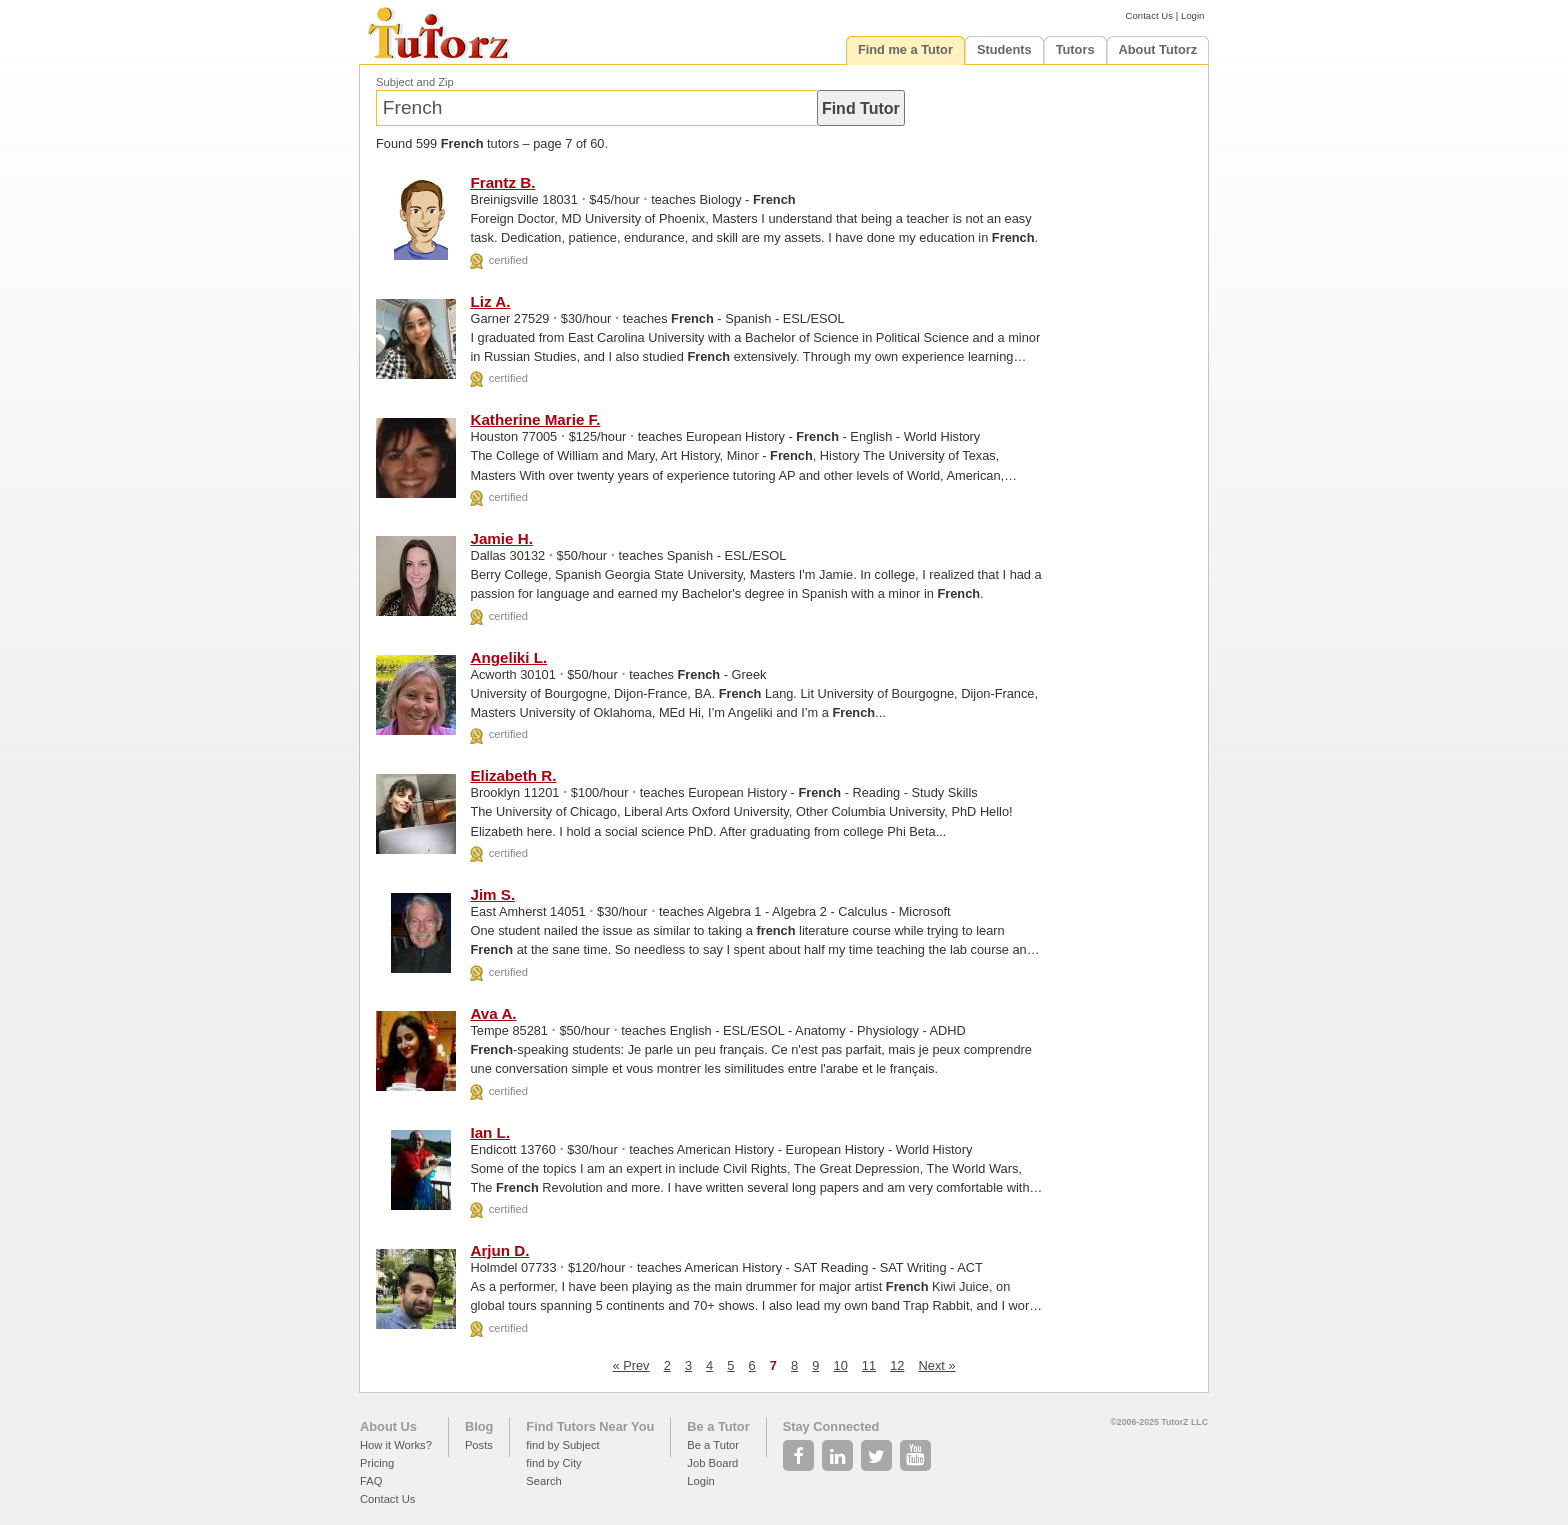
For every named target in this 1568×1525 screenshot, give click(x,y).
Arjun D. (499, 1250)
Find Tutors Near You (590, 1426)
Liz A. (490, 301)
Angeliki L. (508, 657)
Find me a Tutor (905, 49)
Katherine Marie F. (535, 419)
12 (897, 1365)
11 (869, 1365)
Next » (937, 1365)
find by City (553, 1463)
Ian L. (490, 1132)
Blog (479, 1426)
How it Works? (396, 1445)
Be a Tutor (718, 1426)
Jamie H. (501, 538)
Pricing (377, 1463)
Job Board (712, 1463)
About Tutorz (1158, 49)
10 (841, 1365)
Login (1192, 15)
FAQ (371, 1481)
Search (543, 1481)
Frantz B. (502, 182)
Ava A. (493, 1013)
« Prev (631, 1365)
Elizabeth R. (513, 775)
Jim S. (492, 894)
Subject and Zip (415, 82)
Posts (479, 1445)
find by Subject (562, 1445)
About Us (388, 1426)
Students (1004, 49)
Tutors (1075, 49)
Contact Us (1149, 15)
